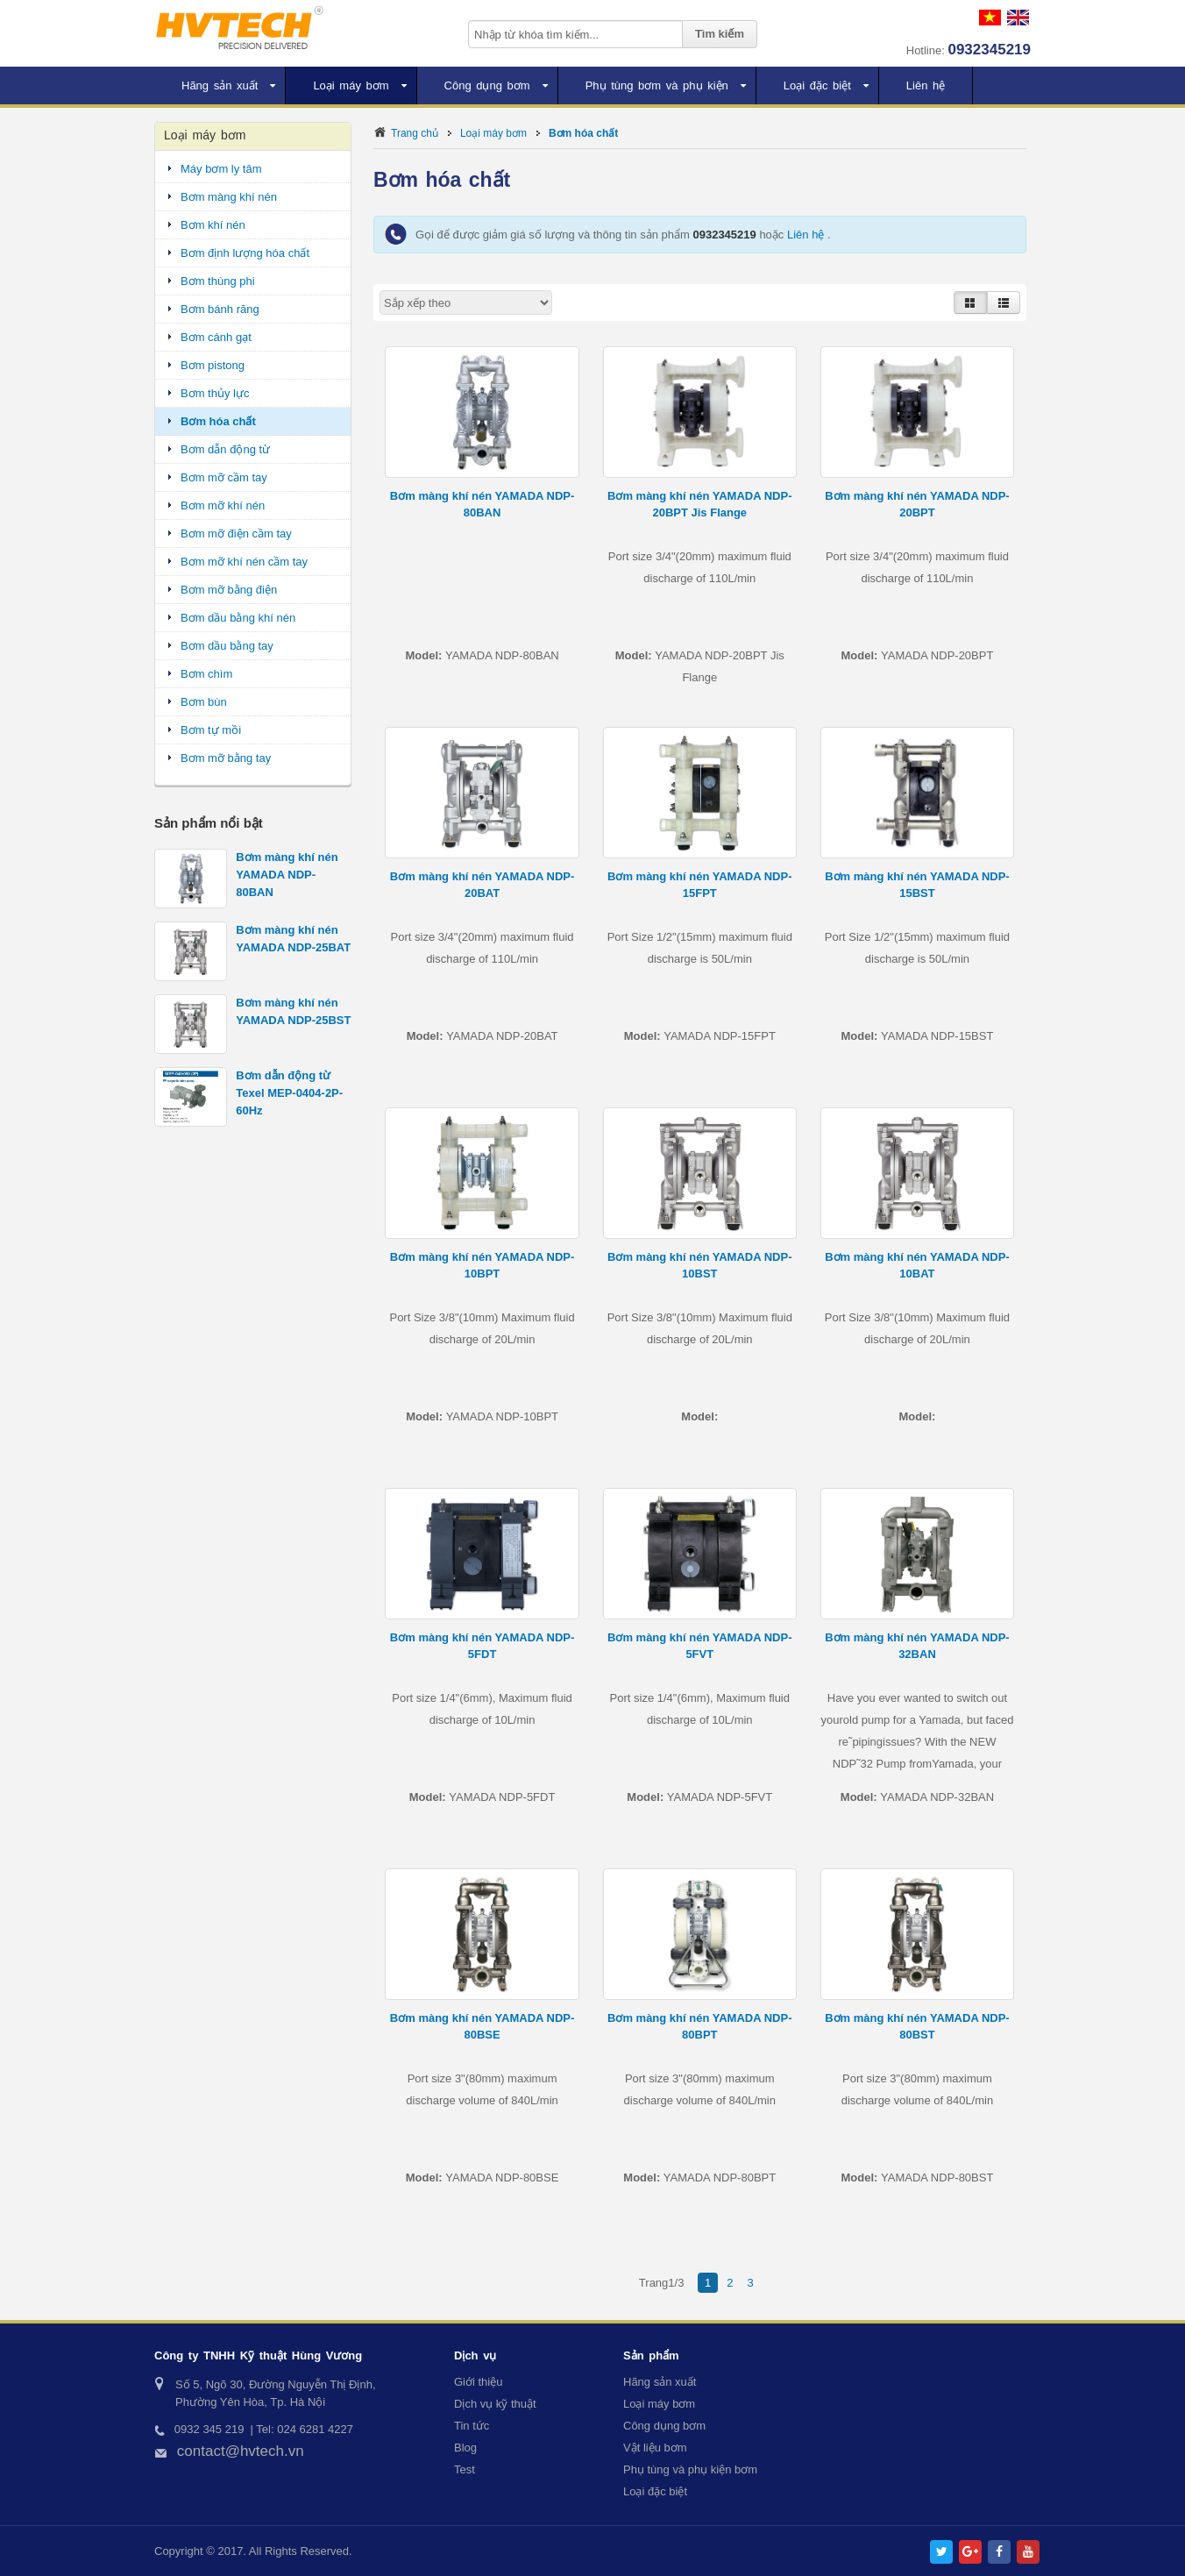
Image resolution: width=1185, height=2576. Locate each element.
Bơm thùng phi (218, 281)
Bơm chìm (206, 673)
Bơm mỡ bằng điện (229, 589)
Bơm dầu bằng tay (227, 645)
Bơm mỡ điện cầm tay (236, 533)
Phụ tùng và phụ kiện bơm (690, 2469)
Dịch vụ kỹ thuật (495, 2403)
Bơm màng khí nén (229, 196)
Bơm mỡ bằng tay (226, 758)
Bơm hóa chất (583, 133)
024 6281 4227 (315, 2429)
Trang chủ (414, 133)
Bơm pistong (213, 365)
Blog (465, 2447)
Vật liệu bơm (655, 2447)
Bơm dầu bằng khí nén (238, 617)
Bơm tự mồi (211, 730)
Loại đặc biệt (655, 2491)
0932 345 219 (209, 2429)
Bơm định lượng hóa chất (245, 253)
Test (464, 2469)
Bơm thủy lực (215, 393)
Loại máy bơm (493, 133)
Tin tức (471, 2425)
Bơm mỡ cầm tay (224, 477)
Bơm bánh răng (220, 309)
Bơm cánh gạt (216, 337)
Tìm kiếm (719, 33)
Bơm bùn (204, 701)
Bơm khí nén (213, 224)
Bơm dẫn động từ (225, 449)
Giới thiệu (478, 2381)
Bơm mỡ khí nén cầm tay (244, 561)
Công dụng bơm (664, 2425)
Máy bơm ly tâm (221, 168)
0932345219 (989, 49)
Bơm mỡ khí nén (223, 505)
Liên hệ (807, 234)
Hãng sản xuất (659, 2381)
